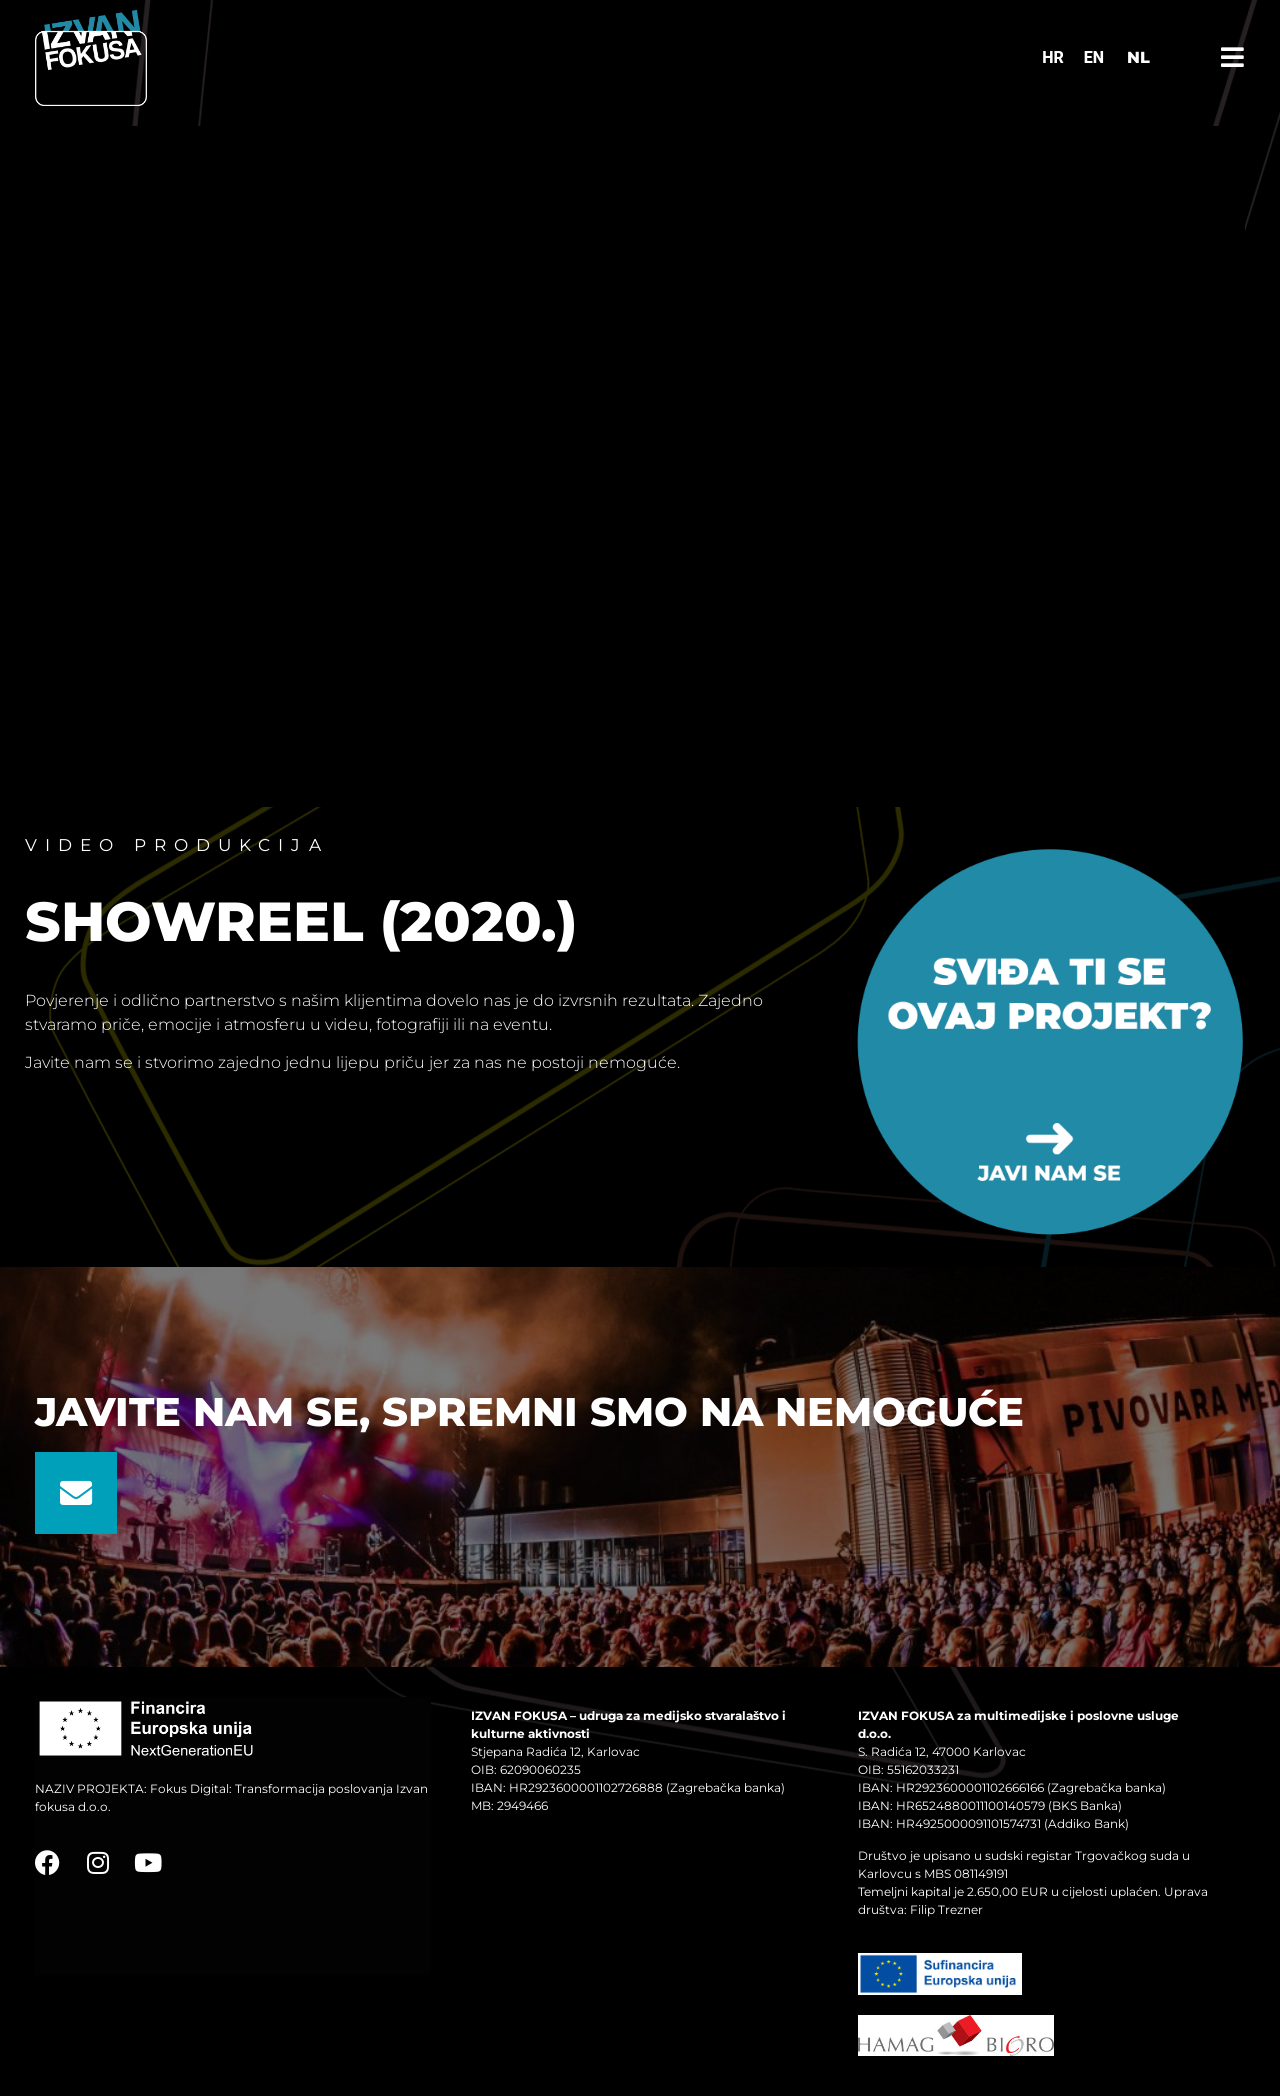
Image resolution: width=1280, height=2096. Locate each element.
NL (1138, 57)
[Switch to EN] (1094, 58)
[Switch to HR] (1053, 58)
